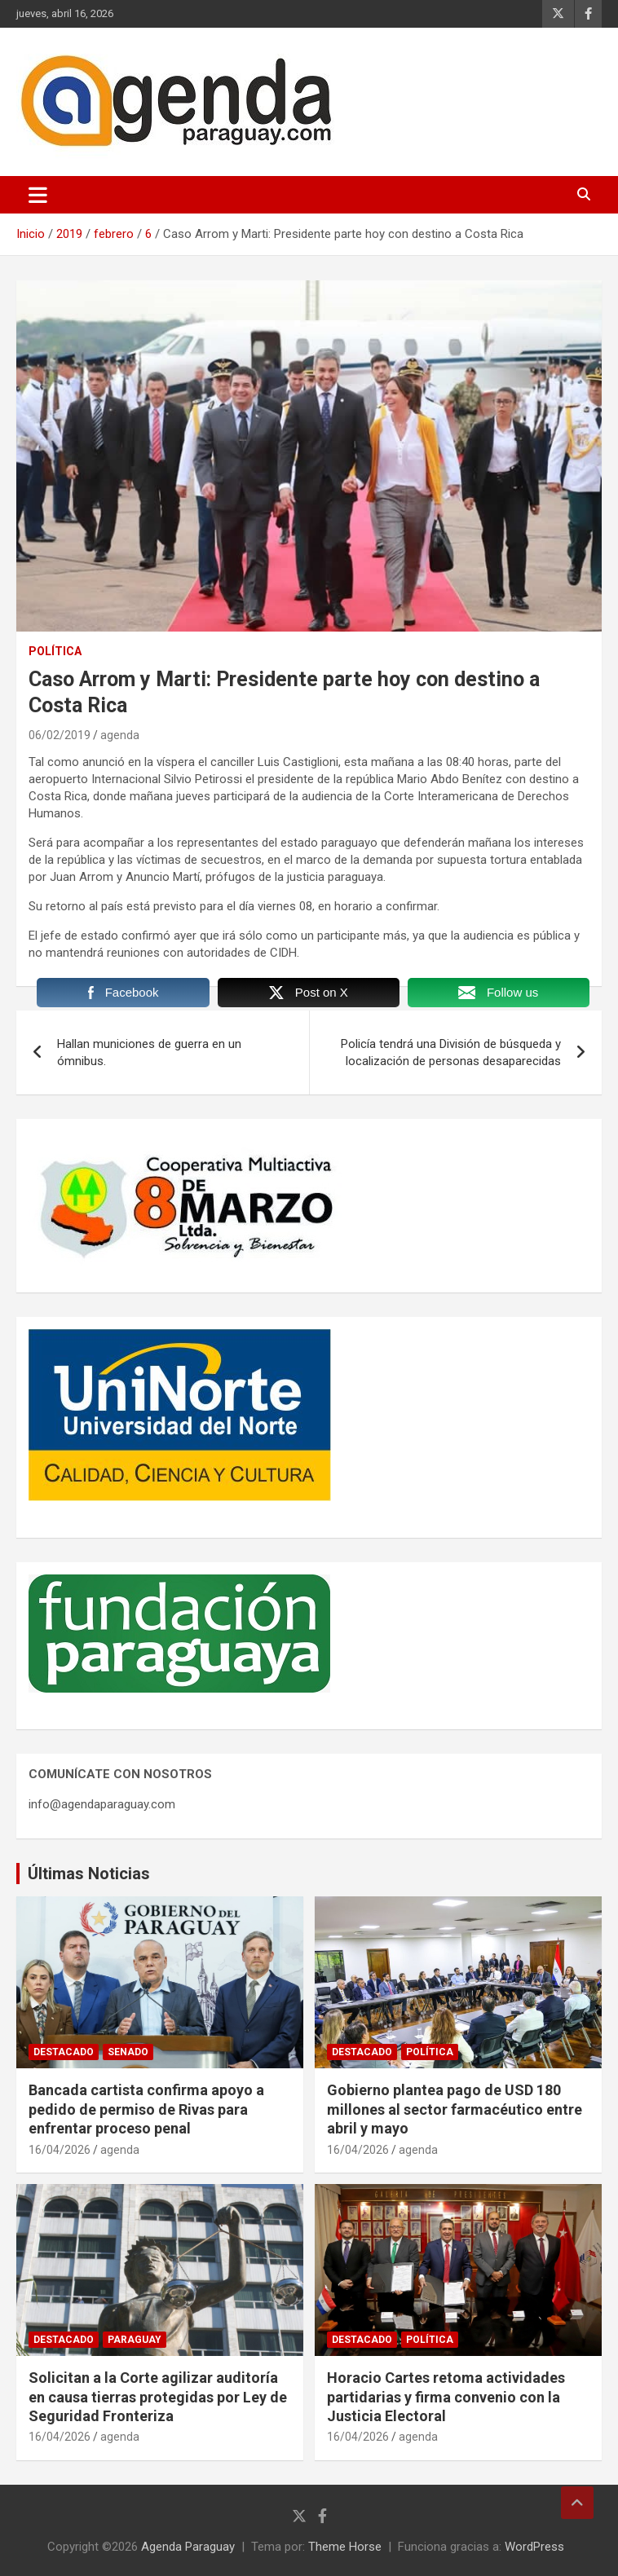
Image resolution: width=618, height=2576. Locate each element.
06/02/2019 (59, 735)
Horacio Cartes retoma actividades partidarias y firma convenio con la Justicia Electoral (446, 2396)
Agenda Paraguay (188, 2546)
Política (55, 651)
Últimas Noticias (89, 1873)
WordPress (534, 2546)
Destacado (63, 2052)
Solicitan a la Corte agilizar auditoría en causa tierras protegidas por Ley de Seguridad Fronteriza (158, 2396)
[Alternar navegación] (38, 195)
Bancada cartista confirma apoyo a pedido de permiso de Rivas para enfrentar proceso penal (146, 2109)
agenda (119, 735)
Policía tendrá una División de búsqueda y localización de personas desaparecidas (451, 1052)
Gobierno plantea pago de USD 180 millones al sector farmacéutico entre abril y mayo (454, 2109)
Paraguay (134, 2339)
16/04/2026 (59, 2149)
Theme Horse (345, 2546)
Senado (128, 2052)
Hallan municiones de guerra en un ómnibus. (149, 1052)
